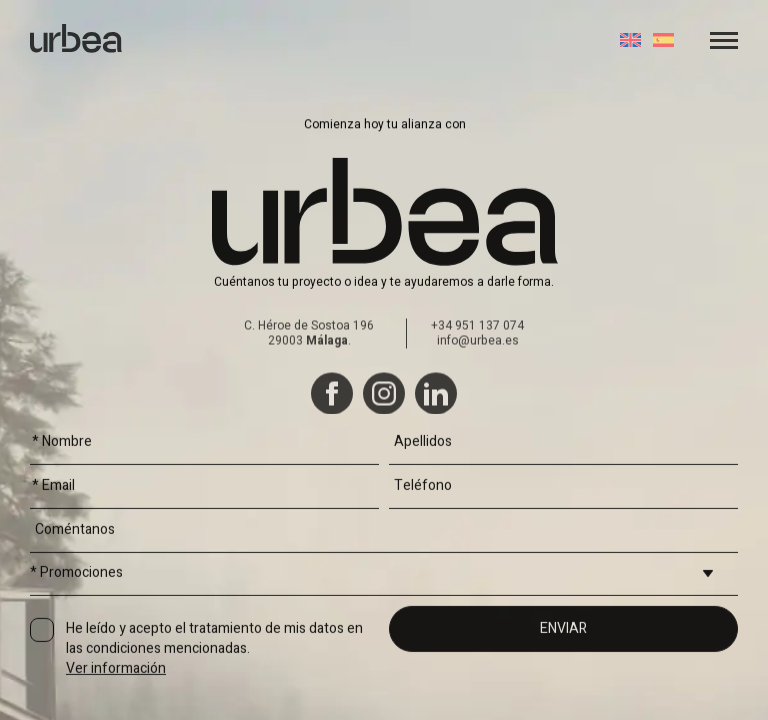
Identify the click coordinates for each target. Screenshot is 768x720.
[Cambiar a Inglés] (630, 40)
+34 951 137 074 (477, 395)
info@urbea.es (478, 410)
